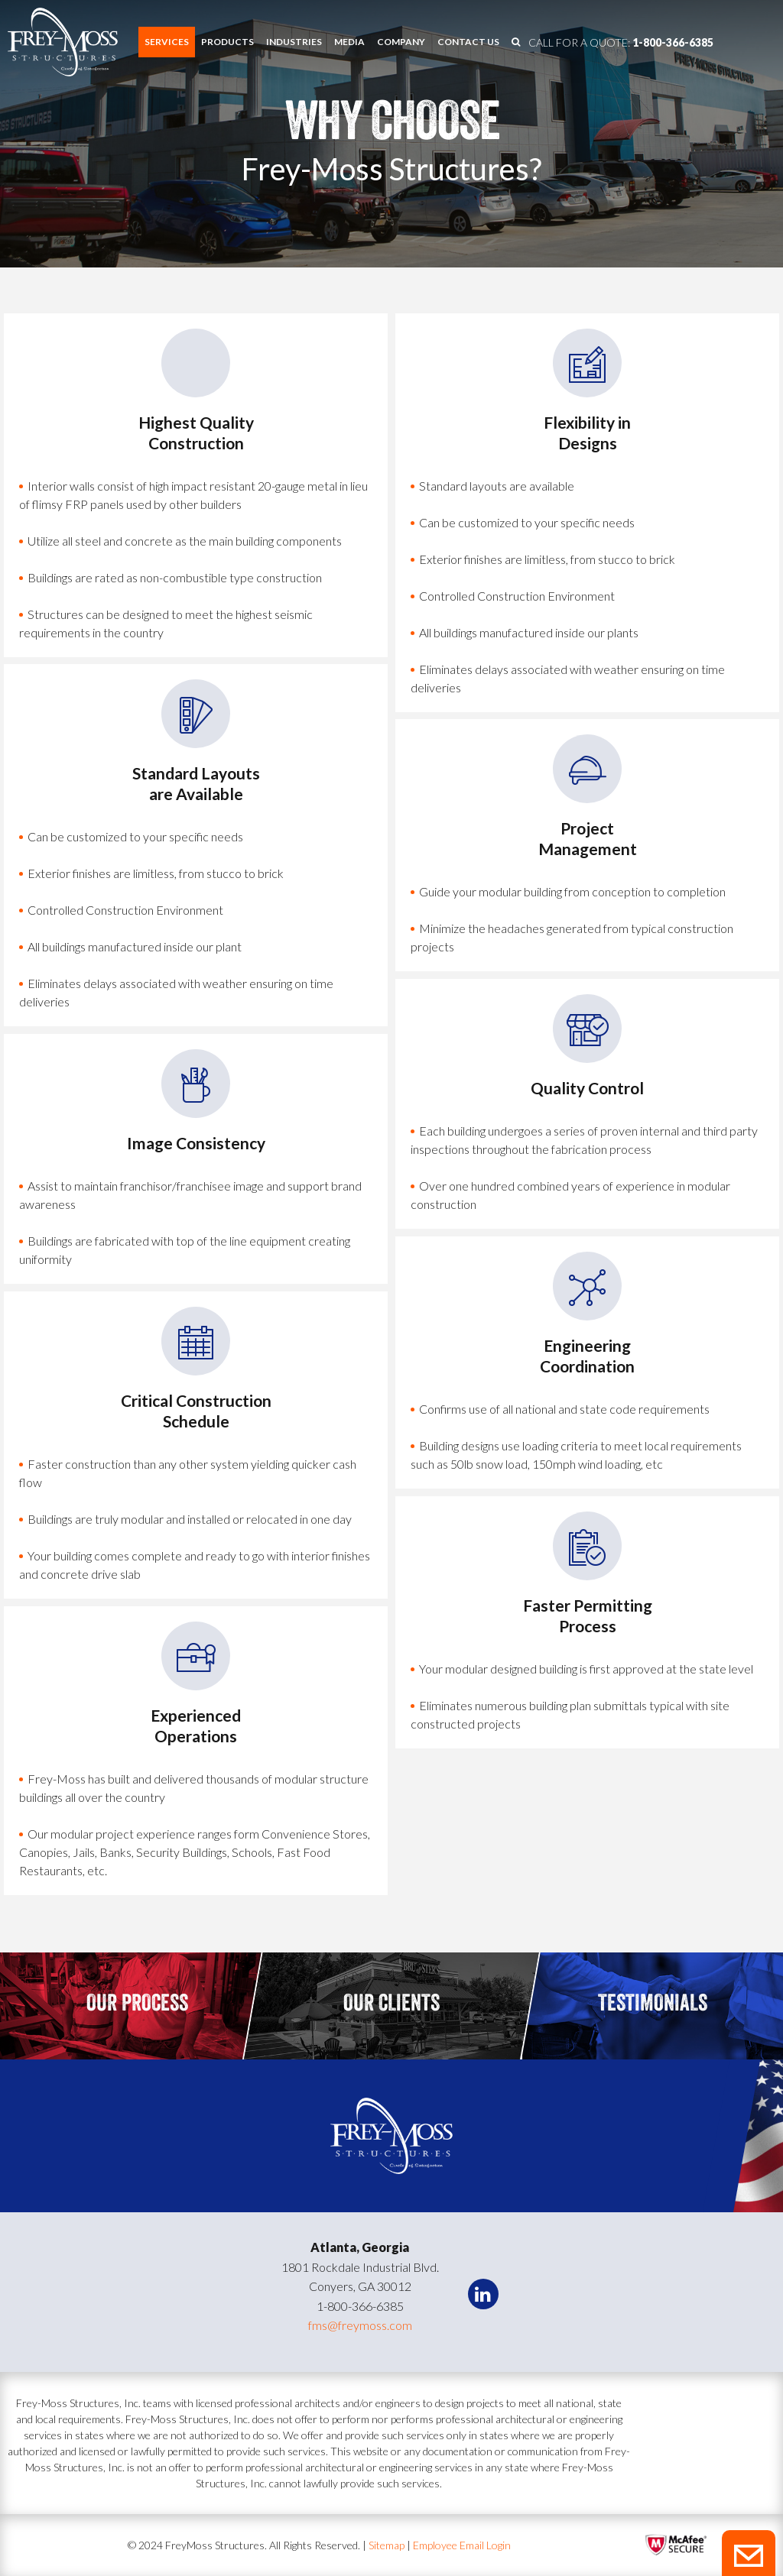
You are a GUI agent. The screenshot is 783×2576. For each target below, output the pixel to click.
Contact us (468, 41)
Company (401, 41)
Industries (294, 41)
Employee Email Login (462, 2545)
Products (227, 41)
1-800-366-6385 (672, 42)
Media (349, 41)
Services (167, 41)
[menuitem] (166, 42)
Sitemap (388, 2545)
